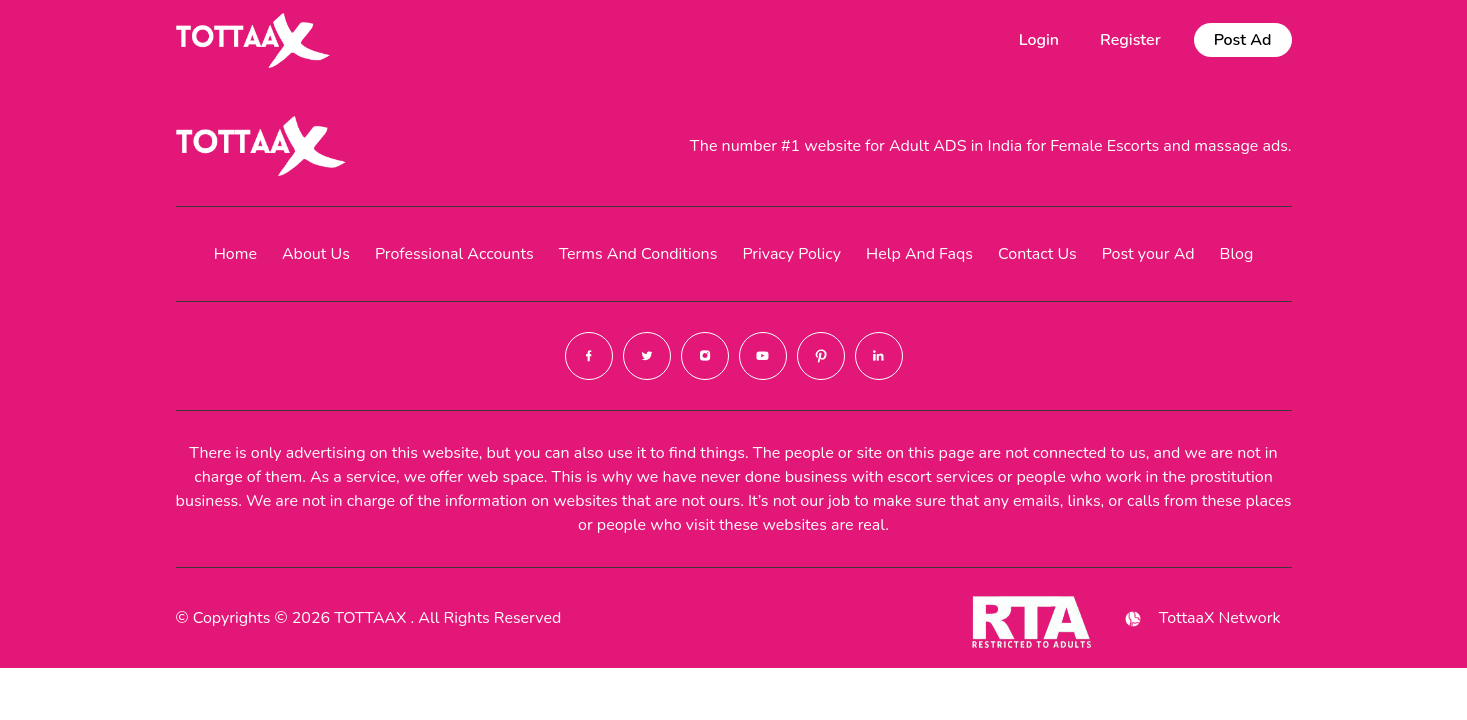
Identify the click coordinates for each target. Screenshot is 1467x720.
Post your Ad (1148, 254)
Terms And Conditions (638, 254)
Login (1039, 40)
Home (235, 254)
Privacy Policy (791, 254)
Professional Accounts (454, 254)
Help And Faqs (919, 254)
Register (1130, 40)
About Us (316, 254)
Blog (1237, 254)
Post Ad (1243, 40)
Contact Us (1037, 254)
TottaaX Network (1201, 618)
